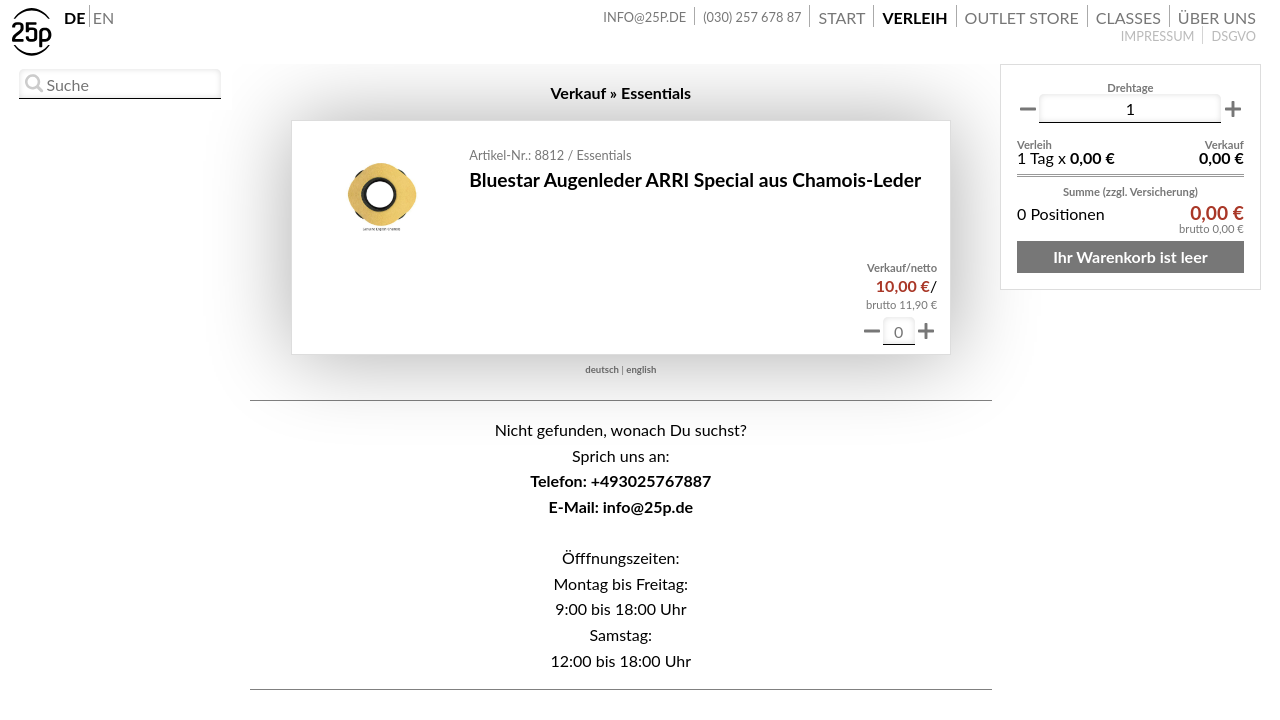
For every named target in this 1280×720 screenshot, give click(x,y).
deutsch (602, 369)
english (641, 369)
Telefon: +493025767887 (620, 480)
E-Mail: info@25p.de (621, 506)
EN (103, 17)
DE (74, 17)
